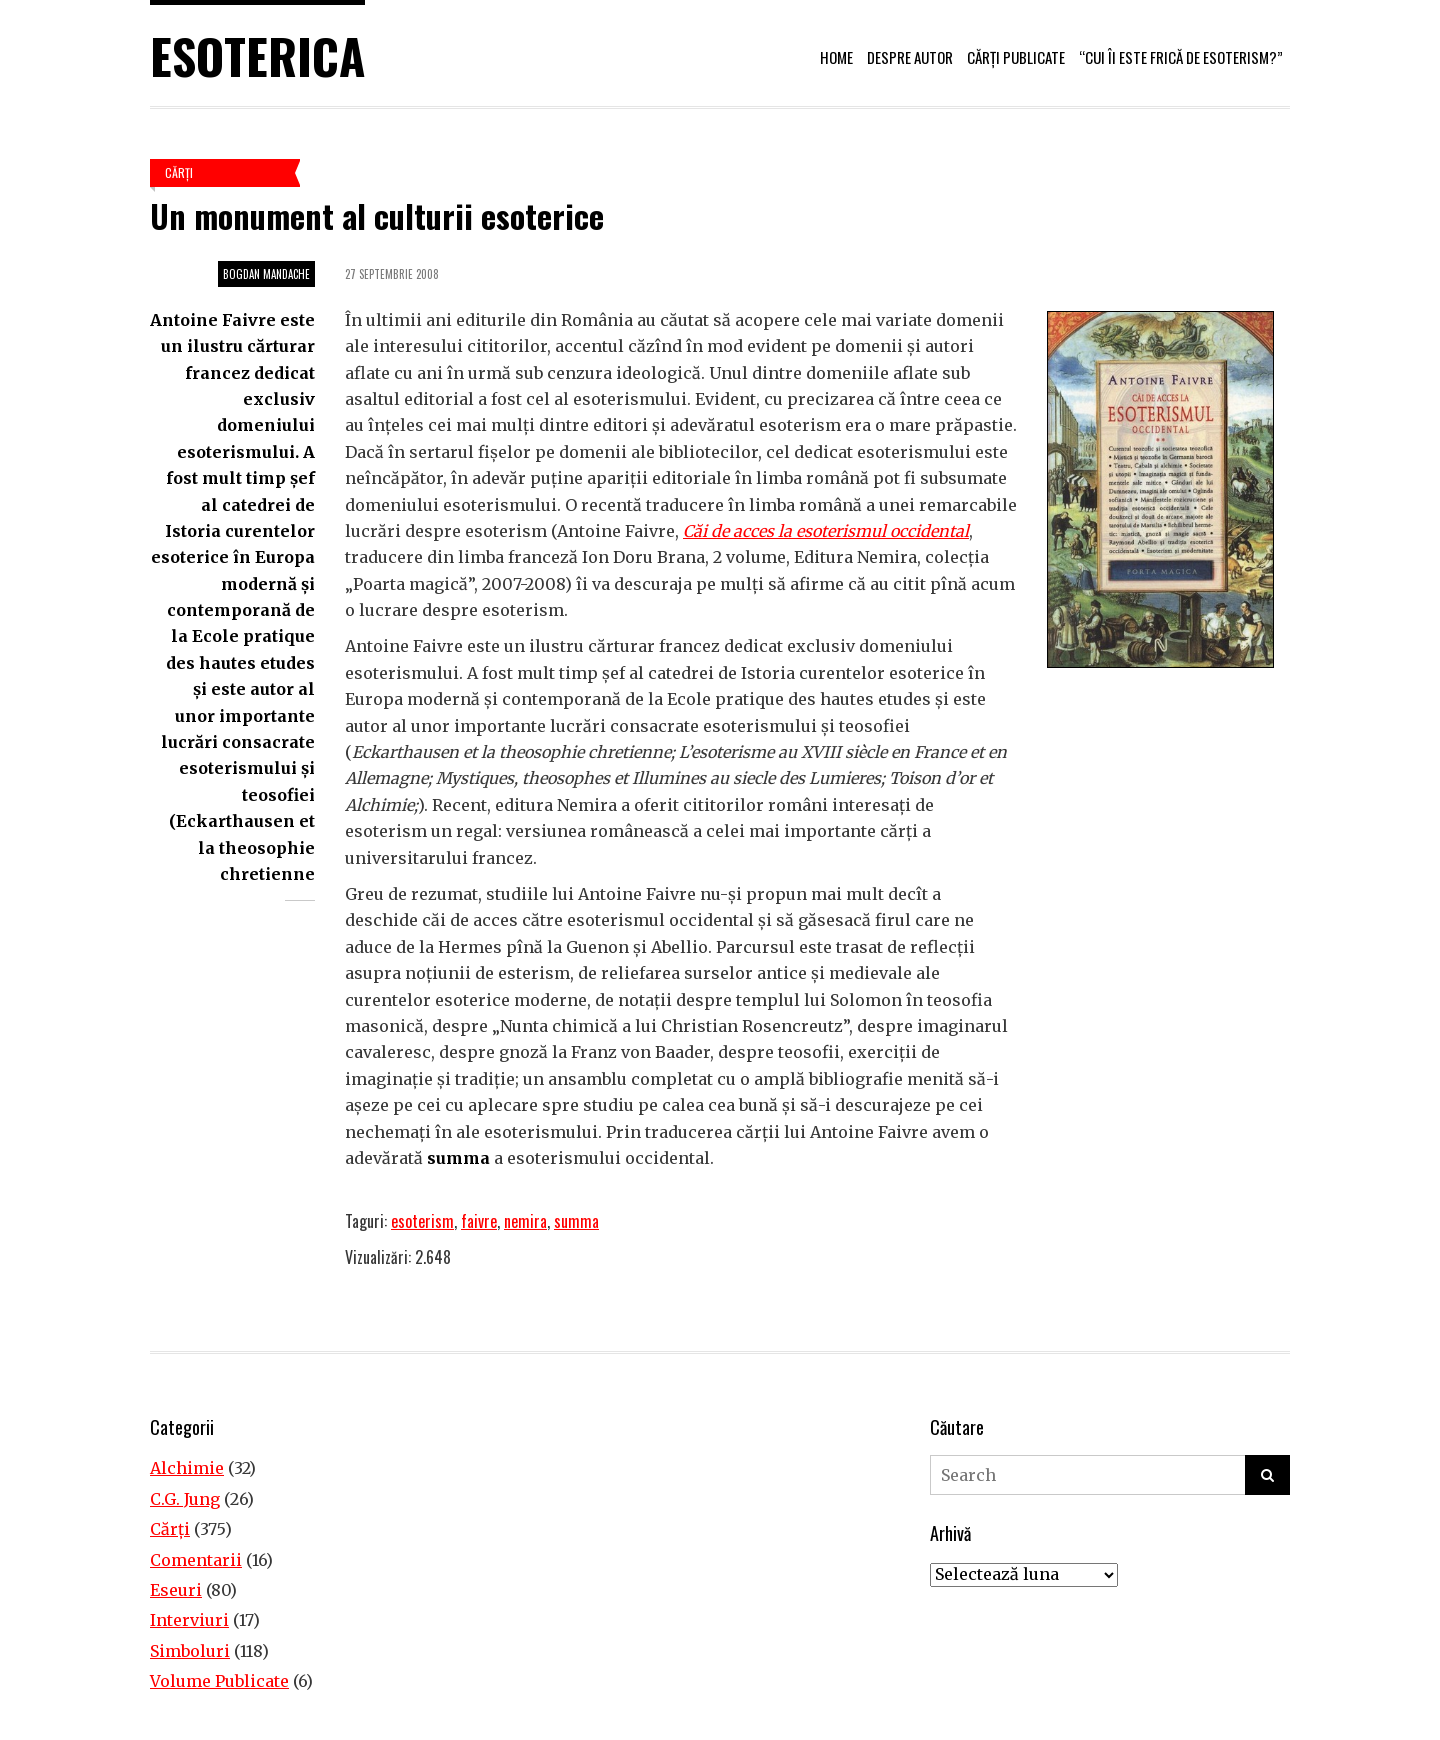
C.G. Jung (185, 1499)
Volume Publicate (219, 1681)
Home (836, 57)
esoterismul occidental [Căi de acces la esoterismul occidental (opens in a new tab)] (882, 531)
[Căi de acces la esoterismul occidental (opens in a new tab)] (794, 531)
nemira (525, 1221)
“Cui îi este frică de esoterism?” (1181, 57)
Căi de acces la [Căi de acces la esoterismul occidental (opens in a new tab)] (737, 531)
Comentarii (196, 1560)
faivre (479, 1221)
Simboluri (190, 1651)
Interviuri (189, 1620)
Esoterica (257, 55)
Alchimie (187, 1468)
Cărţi (179, 172)
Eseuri (176, 1590)
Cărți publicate (1016, 57)
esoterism (422, 1221)
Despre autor (910, 57)
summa (576, 1221)
